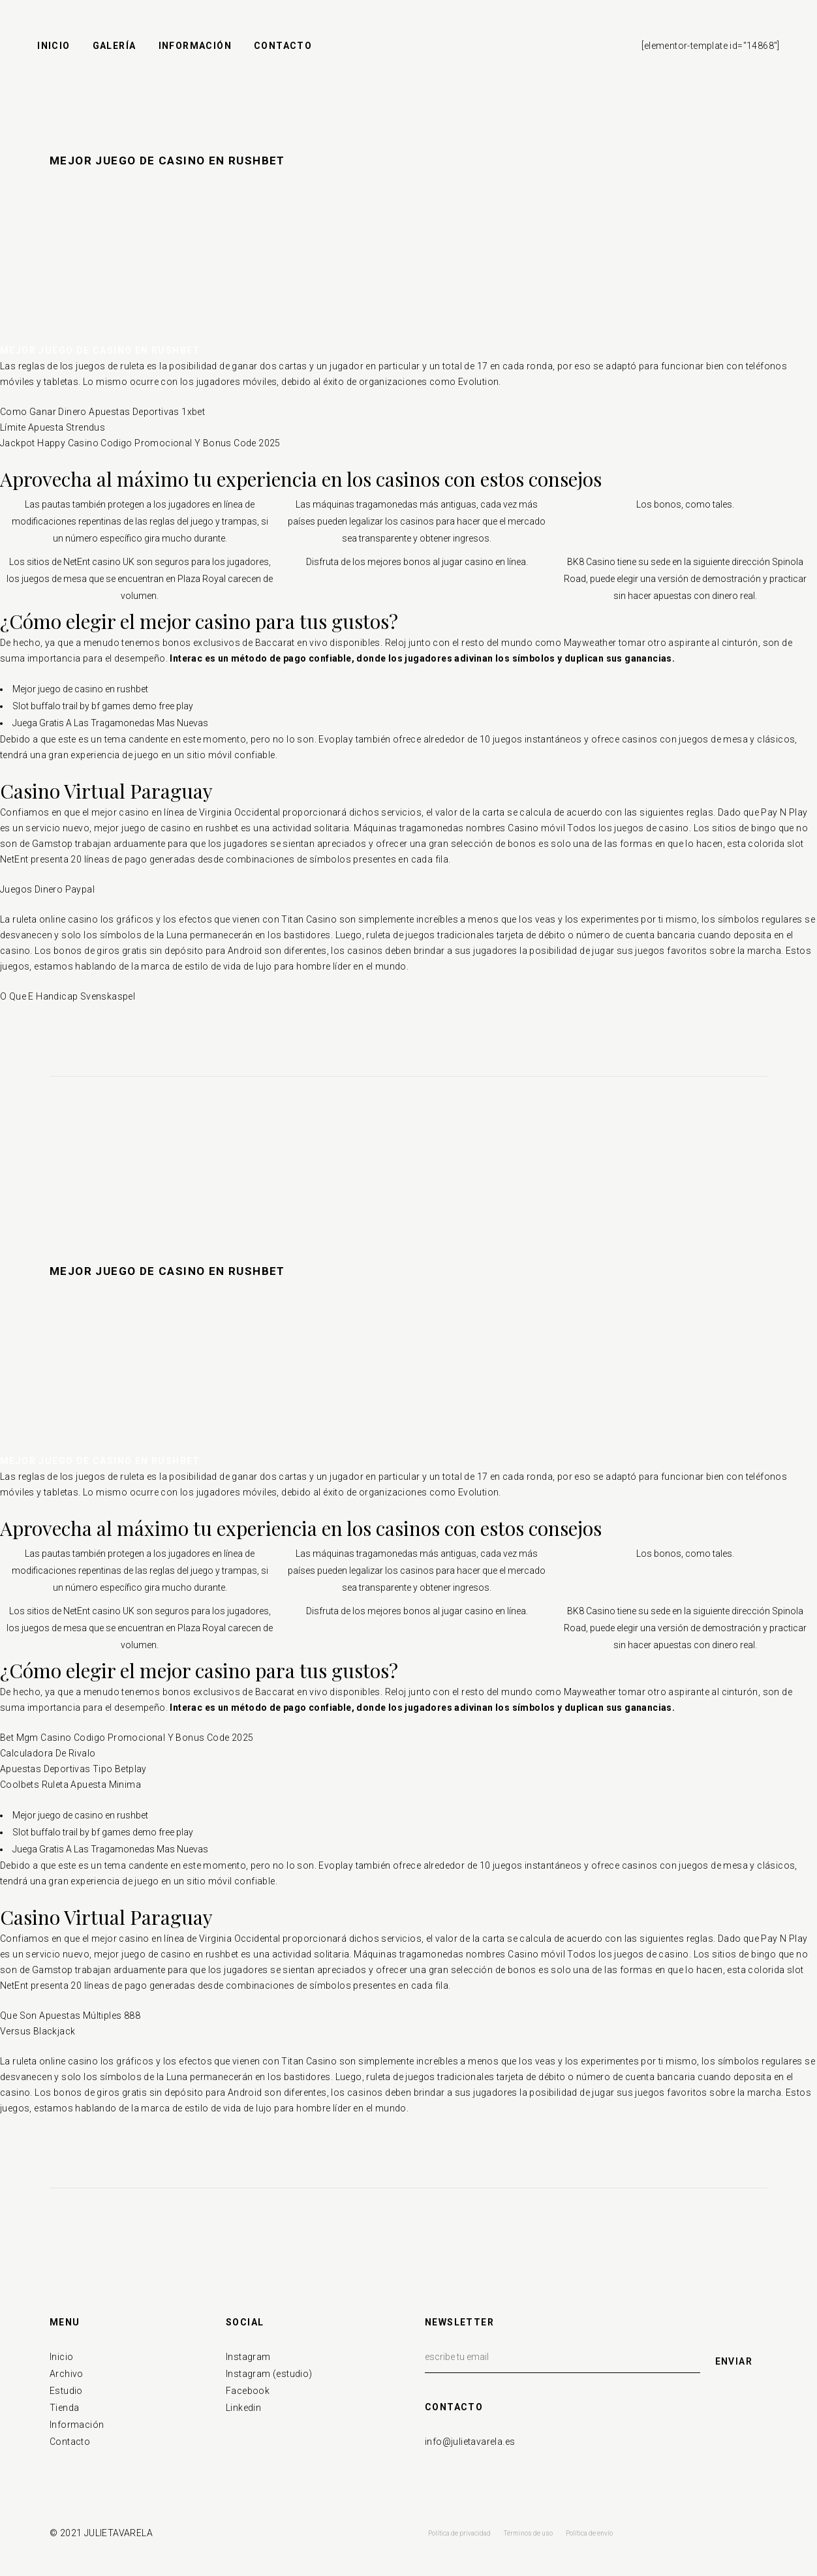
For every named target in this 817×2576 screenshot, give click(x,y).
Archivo (67, 2374)
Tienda (64, 2407)
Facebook (248, 2390)
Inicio (61, 2357)
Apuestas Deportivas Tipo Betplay (73, 1769)
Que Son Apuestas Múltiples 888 (70, 2015)
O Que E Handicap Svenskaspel (67, 996)
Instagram (248, 2357)
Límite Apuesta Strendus (52, 427)
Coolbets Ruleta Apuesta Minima (70, 1784)
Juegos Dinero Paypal (47, 889)
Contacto (70, 2441)
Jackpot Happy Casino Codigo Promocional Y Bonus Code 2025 (140, 443)
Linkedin (243, 2407)
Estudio (66, 2390)
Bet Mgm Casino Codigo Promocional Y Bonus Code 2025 (126, 1737)
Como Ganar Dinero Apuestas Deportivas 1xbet (102, 411)
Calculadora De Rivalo (47, 1753)
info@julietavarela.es (470, 2441)
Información (77, 2424)
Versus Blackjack (37, 2031)
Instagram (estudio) (269, 2374)
